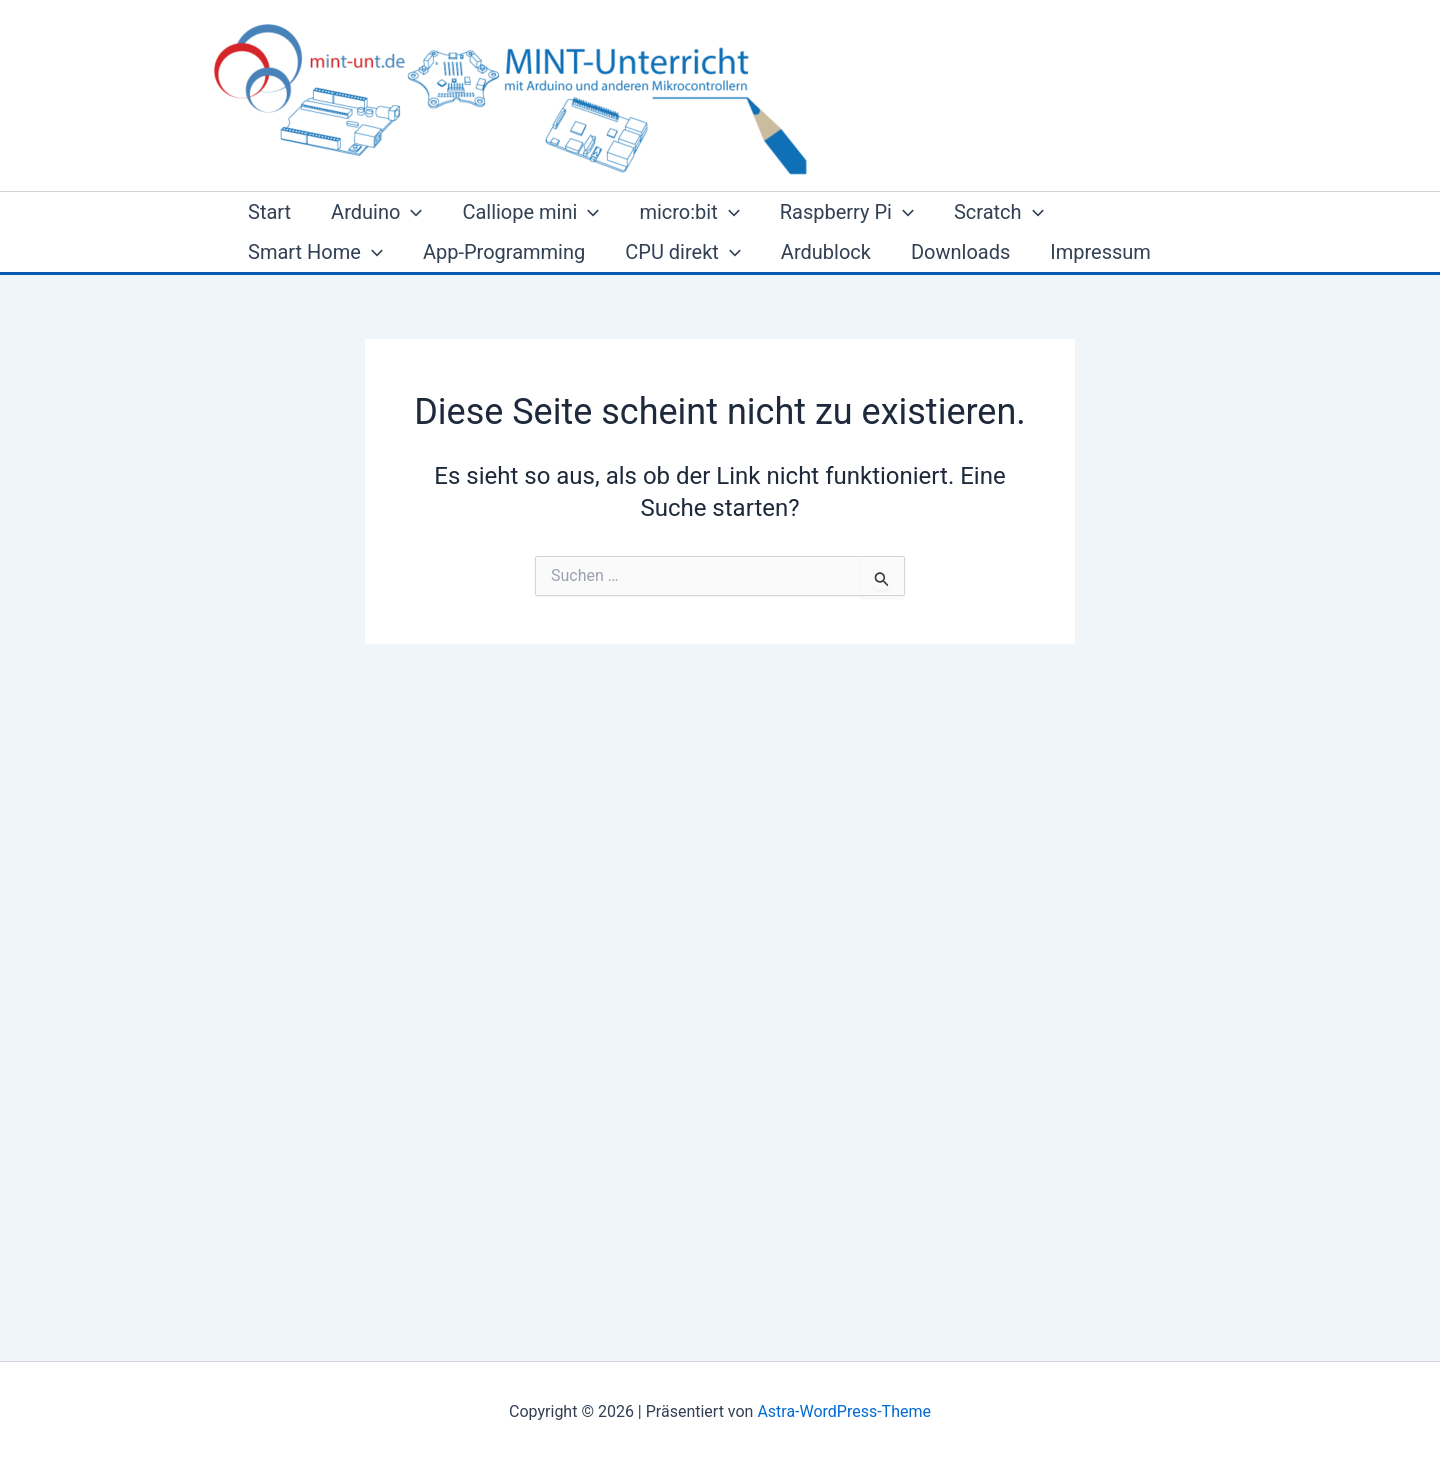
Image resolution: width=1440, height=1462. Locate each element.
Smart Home (315, 252)
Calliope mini (530, 212)
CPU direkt (683, 252)
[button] (411, 212)
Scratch (999, 212)
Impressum (1100, 252)
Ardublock (826, 252)
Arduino (376, 212)
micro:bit (689, 212)
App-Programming (504, 252)
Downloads (960, 252)
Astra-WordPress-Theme (844, 1411)
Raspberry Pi (847, 212)
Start (269, 212)
